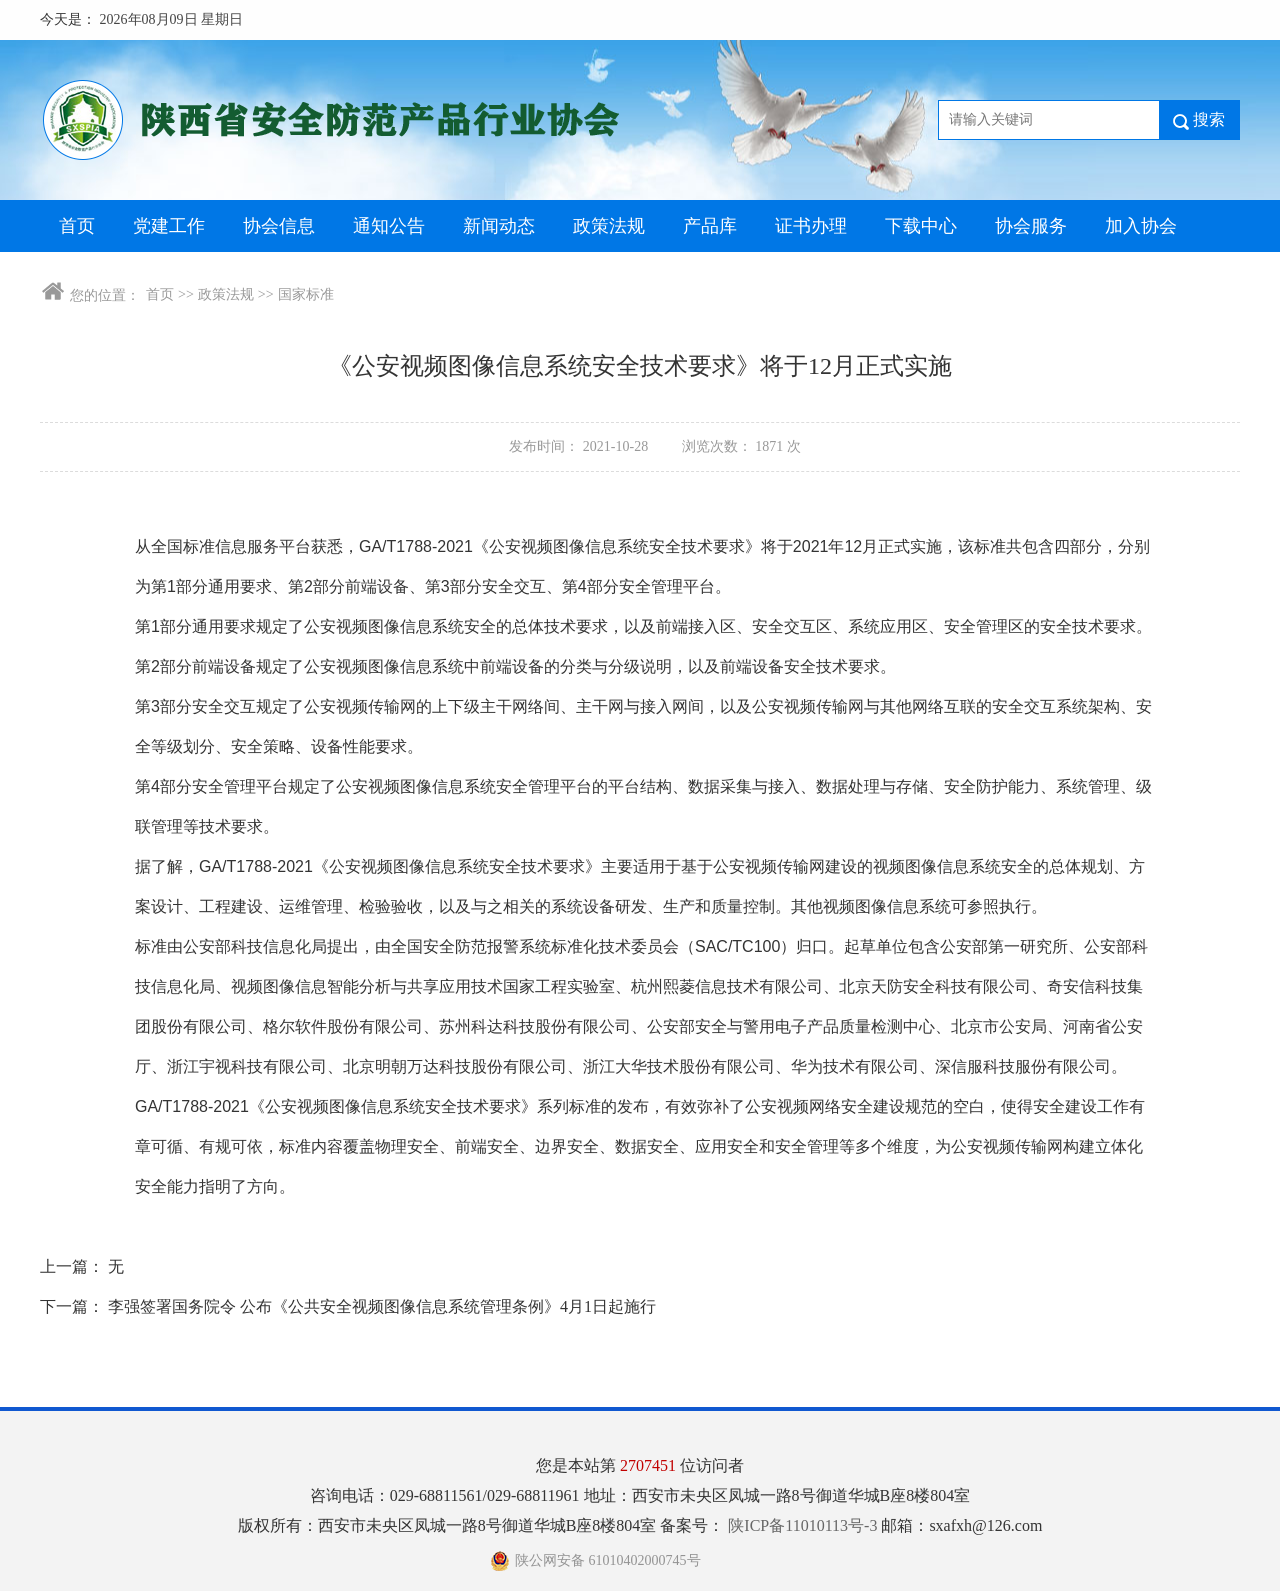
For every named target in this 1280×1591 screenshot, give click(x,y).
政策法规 (609, 226)
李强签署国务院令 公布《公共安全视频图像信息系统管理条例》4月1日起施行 (382, 1306)
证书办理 (811, 226)
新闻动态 (499, 226)
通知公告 (389, 226)
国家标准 (306, 294)
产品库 (710, 226)
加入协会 (1141, 226)
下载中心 (921, 226)
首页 (77, 226)
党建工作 (169, 226)
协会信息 (279, 226)
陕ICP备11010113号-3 (804, 1525)
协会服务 (1031, 226)
